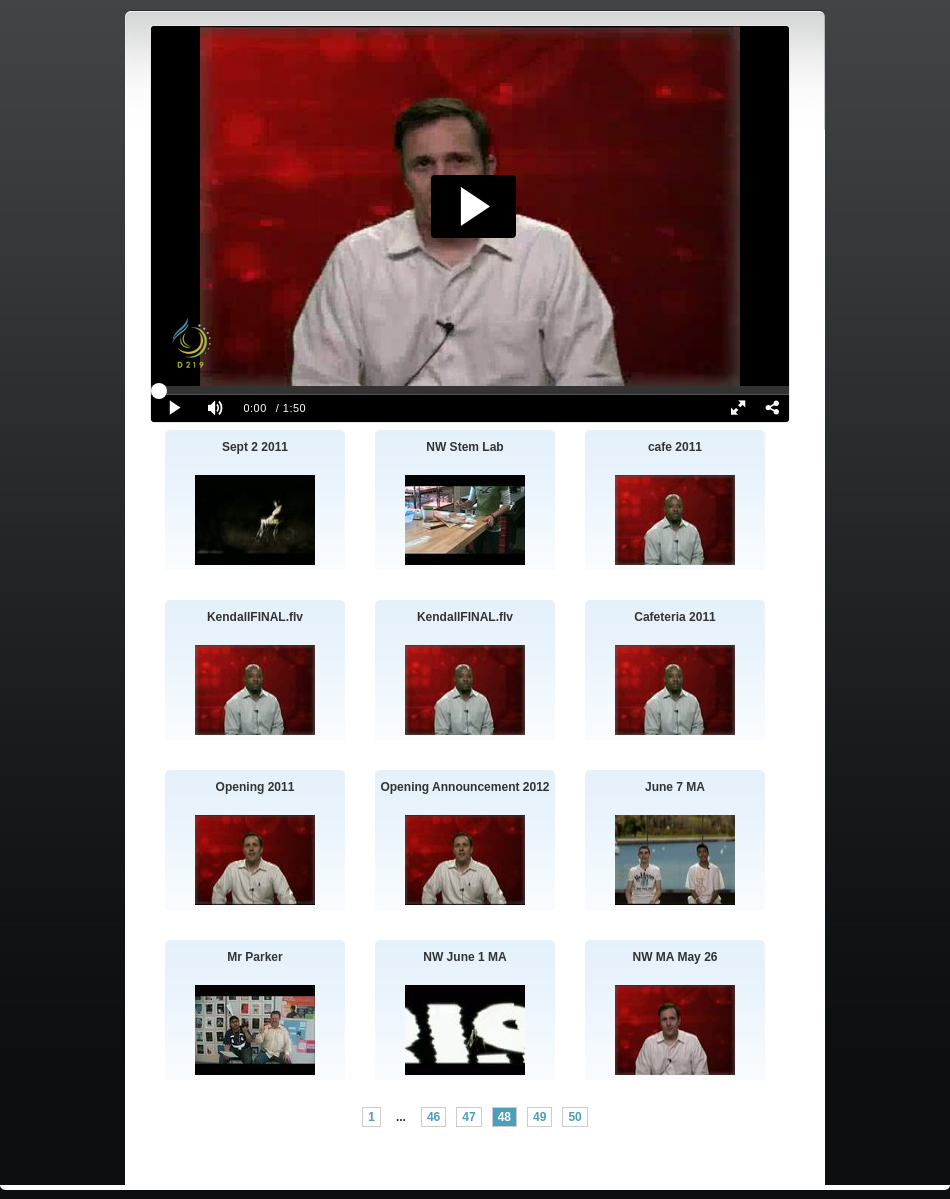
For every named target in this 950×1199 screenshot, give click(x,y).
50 (574, 1117)
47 (468, 1117)
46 (433, 1117)
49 (539, 1117)
